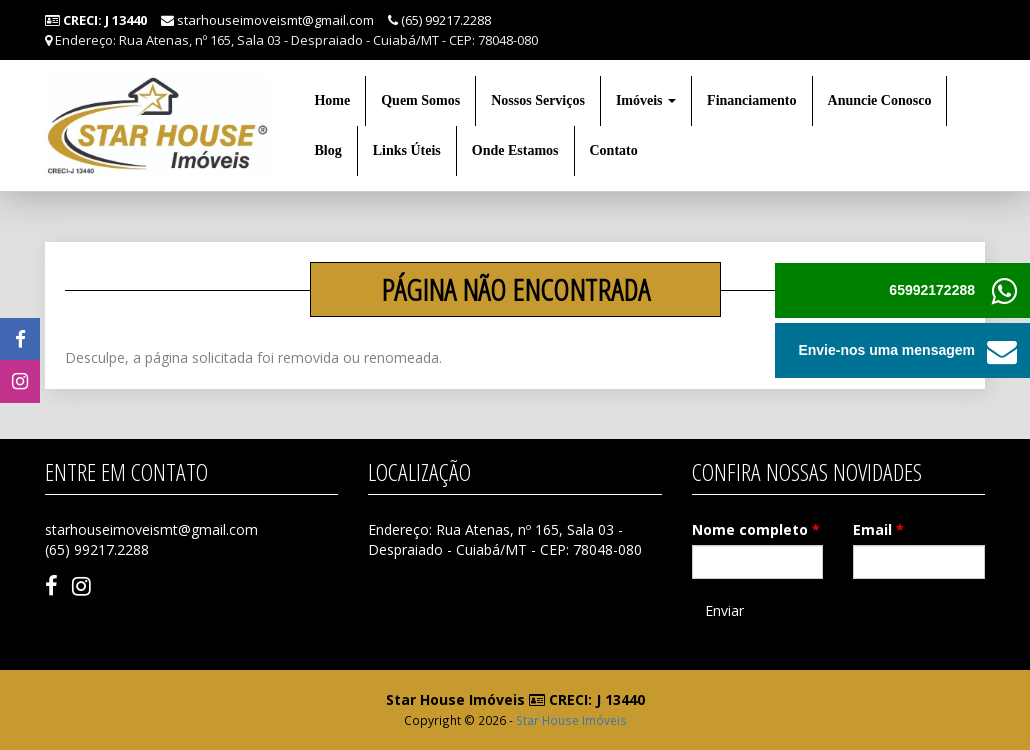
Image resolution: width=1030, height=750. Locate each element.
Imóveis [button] (646, 100)
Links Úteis (407, 150)
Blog (327, 150)
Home (332, 100)
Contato (614, 150)
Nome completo (756, 529)
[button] (1002, 350)
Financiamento (751, 100)
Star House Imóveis (571, 720)
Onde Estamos (515, 150)
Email (878, 529)
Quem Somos (420, 100)
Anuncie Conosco (880, 100)
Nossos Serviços (538, 100)
